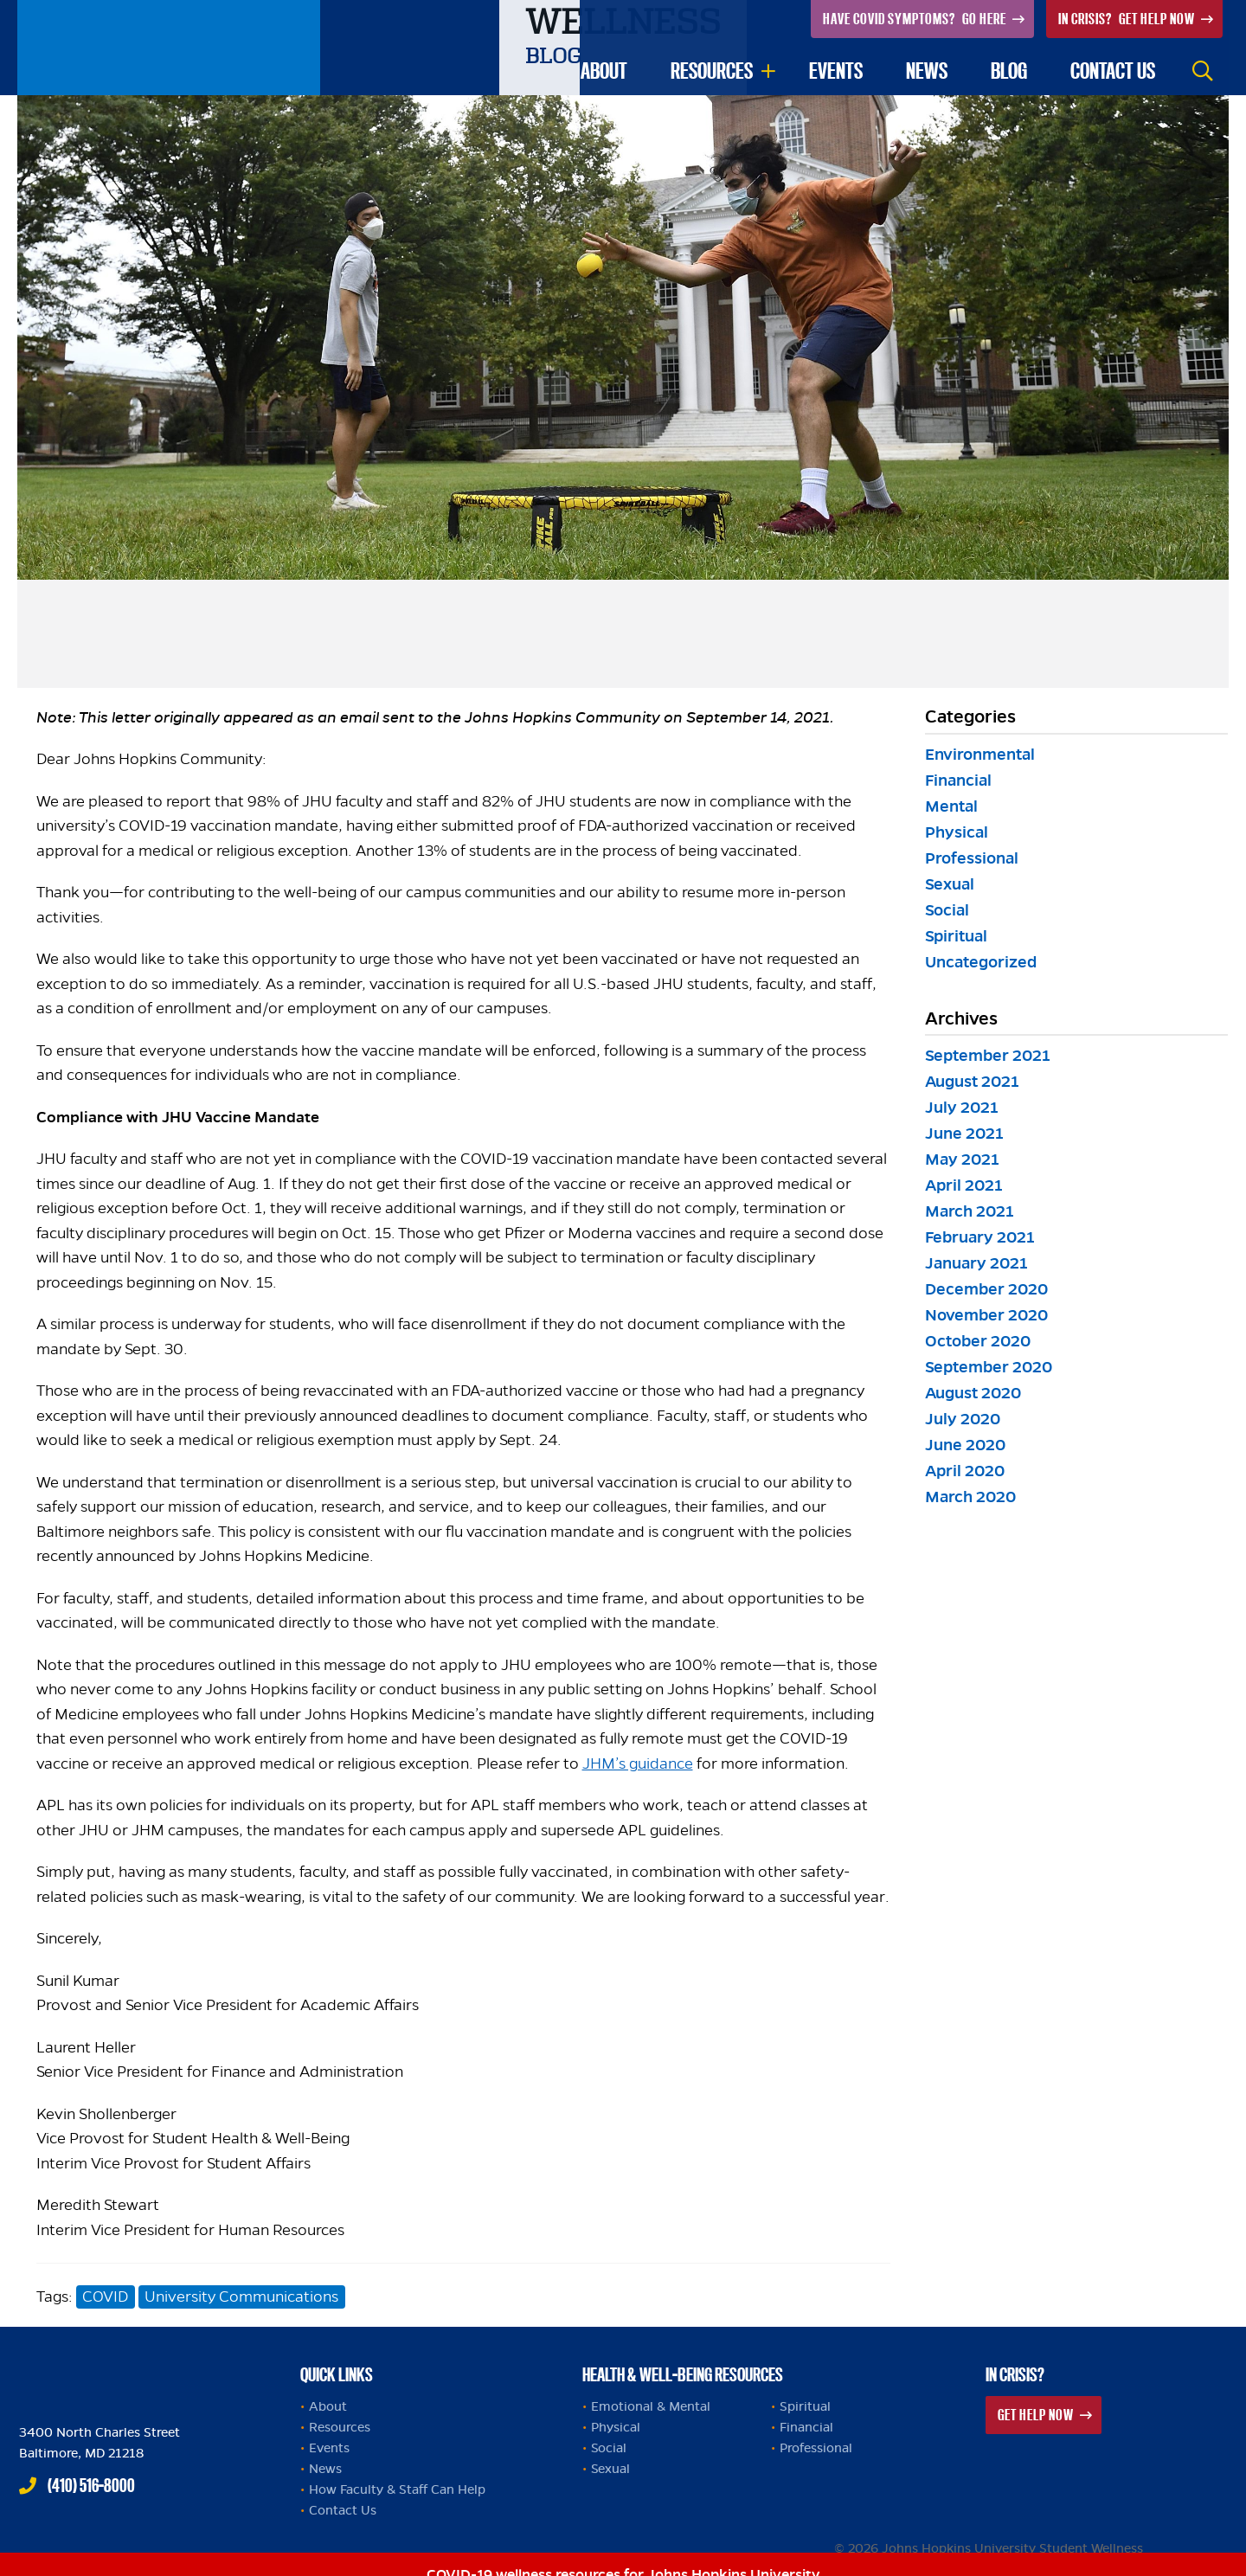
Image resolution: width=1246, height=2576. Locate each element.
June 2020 (965, 1445)
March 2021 (969, 1211)
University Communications (241, 2296)
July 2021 (962, 1107)
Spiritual (956, 936)
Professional (971, 858)
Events (836, 70)
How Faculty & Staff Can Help (397, 2489)
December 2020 (986, 1289)
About (604, 70)
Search (1203, 71)
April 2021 (964, 1185)
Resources (712, 70)
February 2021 (980, 1237)
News (926, 70)
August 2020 (973, 1393)
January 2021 (976, 1263)
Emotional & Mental (650, 2406)
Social (947, 910)
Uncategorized (981, 962)
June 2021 (964, 1133)
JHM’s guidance (637, 1763)
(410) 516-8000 (91, 2485)
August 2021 (972, 1081)
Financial (958, 780)
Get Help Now (1128, 19)
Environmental (980, 754)
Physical (956, 832)
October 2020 (978, 1341)
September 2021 (987, 1055)
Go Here (916, 19)
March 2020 (970, 1496)
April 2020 (965, 1471)
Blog (1009, 70)
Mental (951, 806)
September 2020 (988, 1367)
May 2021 (962, 1159)
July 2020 (962, 1419)
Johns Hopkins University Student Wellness (168, 47)
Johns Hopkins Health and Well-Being (123, 2370)
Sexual (949, 884)
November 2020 (986, 1315)
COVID (105, 2296)
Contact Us (342, 2510)
